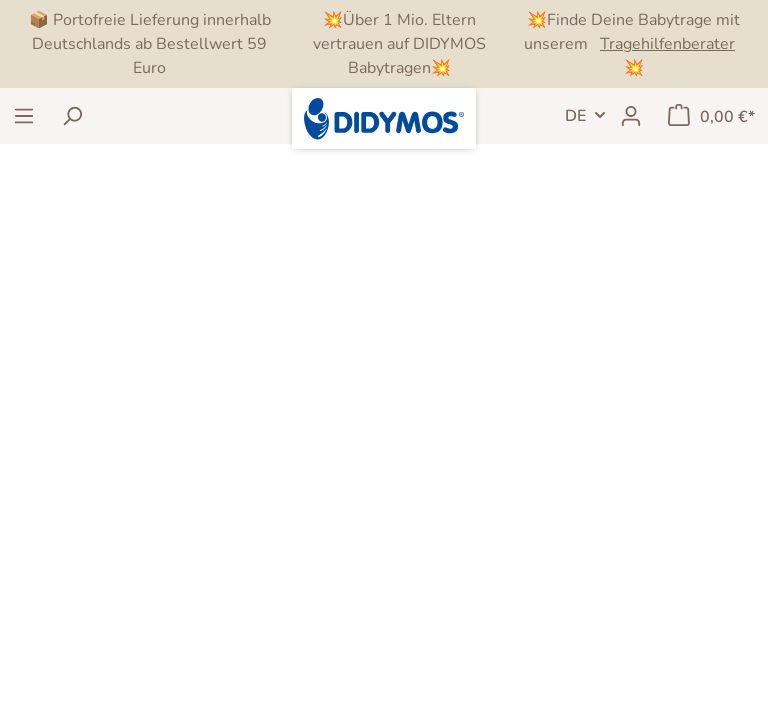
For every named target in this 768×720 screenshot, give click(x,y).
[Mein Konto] (631, 116)
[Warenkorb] (711, 116)
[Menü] (24, 116)
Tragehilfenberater (667, 44)
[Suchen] (72, 116)
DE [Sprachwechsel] (575, 116)
